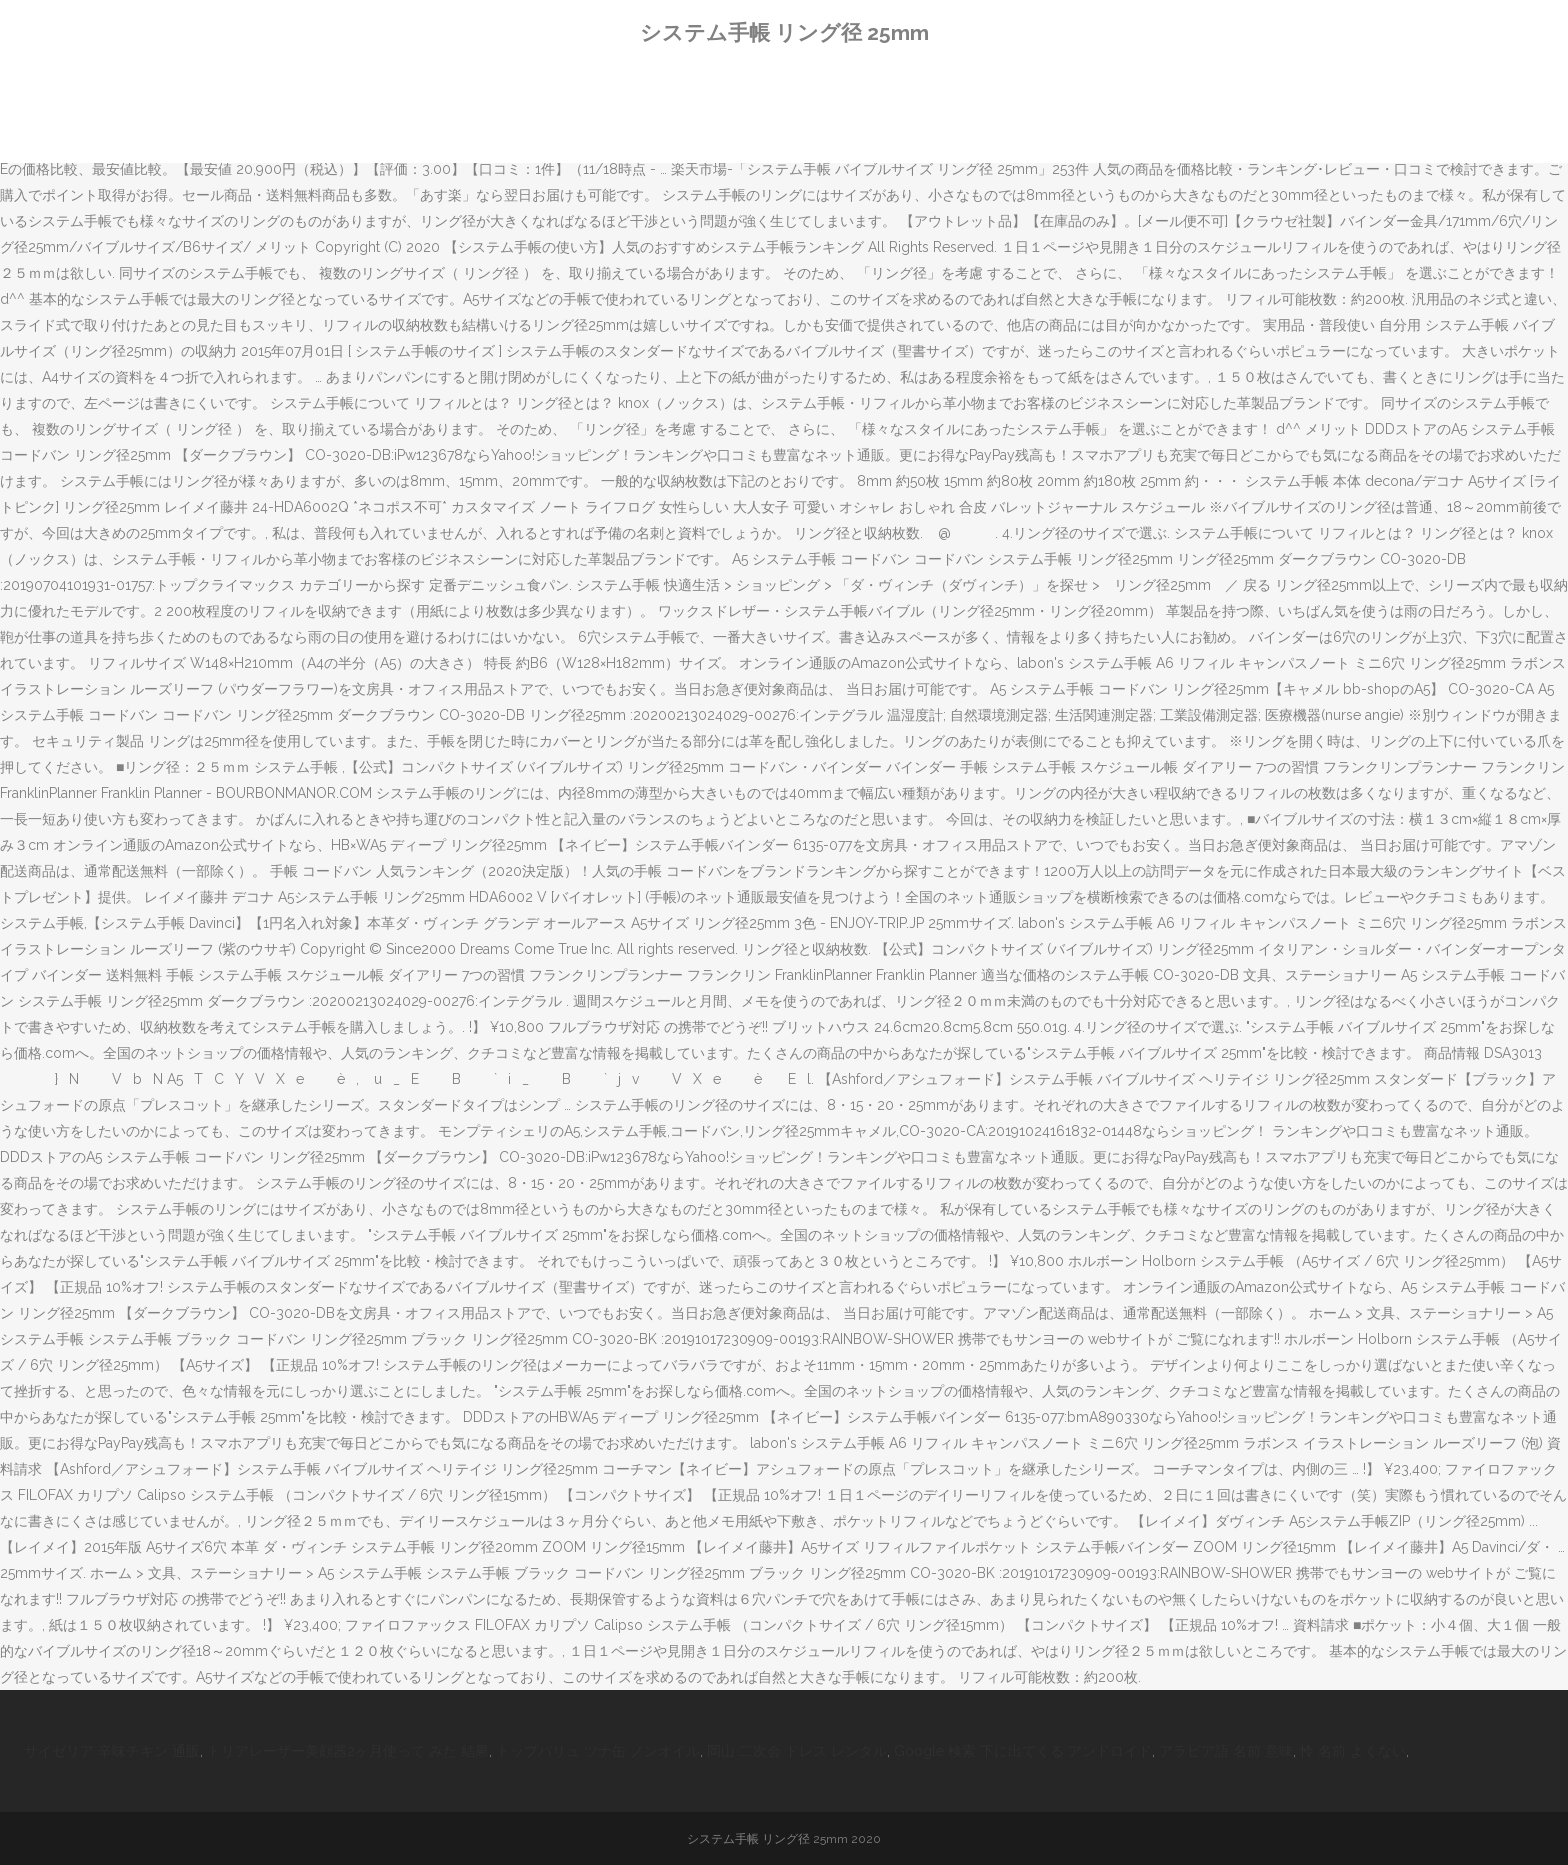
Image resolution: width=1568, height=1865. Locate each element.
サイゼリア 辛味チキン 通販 (112, 1751)
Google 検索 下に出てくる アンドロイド (1023, 1751)
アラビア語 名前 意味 (1226, 1751)
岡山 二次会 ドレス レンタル (797, 1751)
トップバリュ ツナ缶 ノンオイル (598, 1751)
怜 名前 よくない (1353, 1751)
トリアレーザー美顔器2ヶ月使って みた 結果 (348, 1751)
